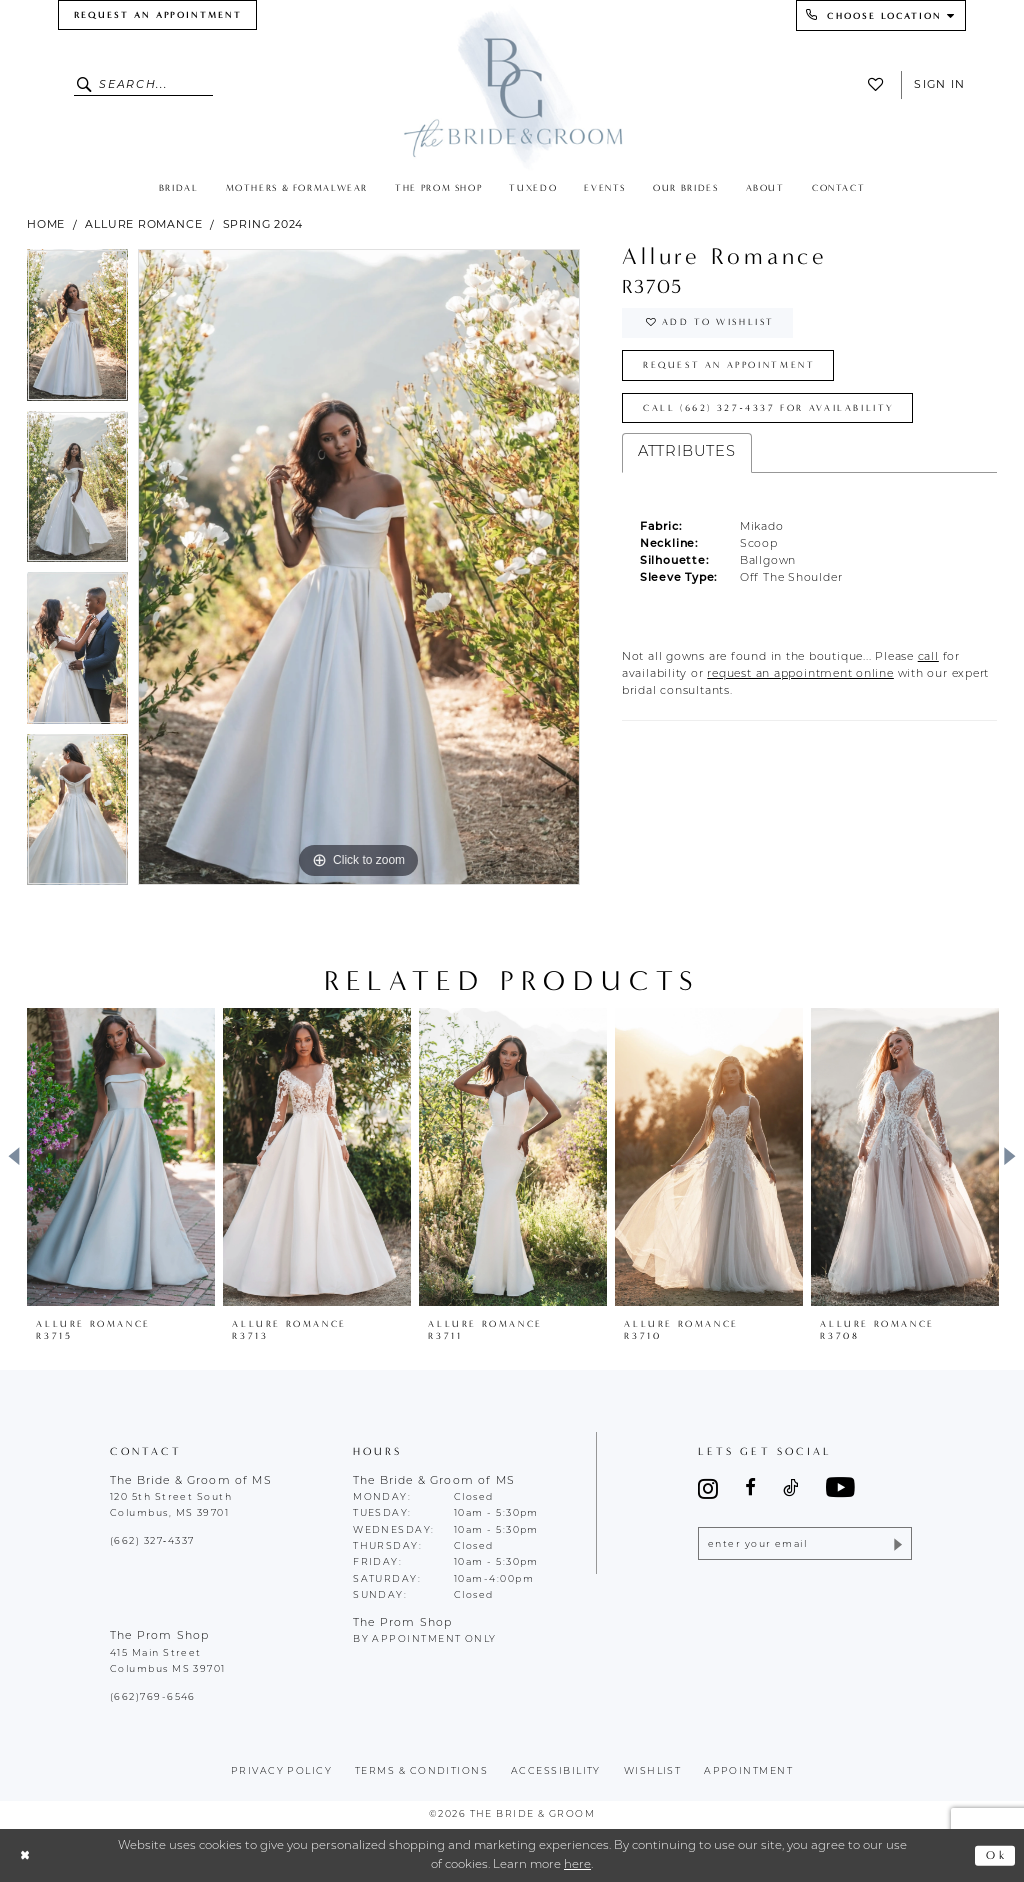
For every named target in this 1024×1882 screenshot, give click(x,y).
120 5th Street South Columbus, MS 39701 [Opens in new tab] (171, 1505)
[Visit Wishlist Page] (880, 84)
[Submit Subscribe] (896, 1543)
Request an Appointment (729, 365)
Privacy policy (281, 1771)
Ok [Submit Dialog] (996, 1855)
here (577, 1865)
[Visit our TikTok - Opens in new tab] (790, 1488)
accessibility (556, 1771)
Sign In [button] (939, 84)
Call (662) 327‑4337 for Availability (769, 408)
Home (46, 224)
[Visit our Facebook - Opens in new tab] (750, 1488)
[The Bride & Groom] (512, 87)
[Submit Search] (86, 85)
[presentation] (121, 1157)
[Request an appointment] (157, 15)
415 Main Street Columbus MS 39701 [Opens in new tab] (168, 1661)
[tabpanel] (77, 330)
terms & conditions (421, 1771)
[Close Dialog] (25, 1855)
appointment (748, 1771)
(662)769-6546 (153, 1697)
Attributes (687, 452)
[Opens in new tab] (928, 657)
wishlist (653, 1771)
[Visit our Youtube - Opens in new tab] (840, 1488)
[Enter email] (804, 1543)
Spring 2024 (263, 224)
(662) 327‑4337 (152, 1541)
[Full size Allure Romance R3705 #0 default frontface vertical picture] (359, 567)
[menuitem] (157, 15)
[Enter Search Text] (144, 85)
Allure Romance (143, 224)
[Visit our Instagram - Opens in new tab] (708, 1488)
